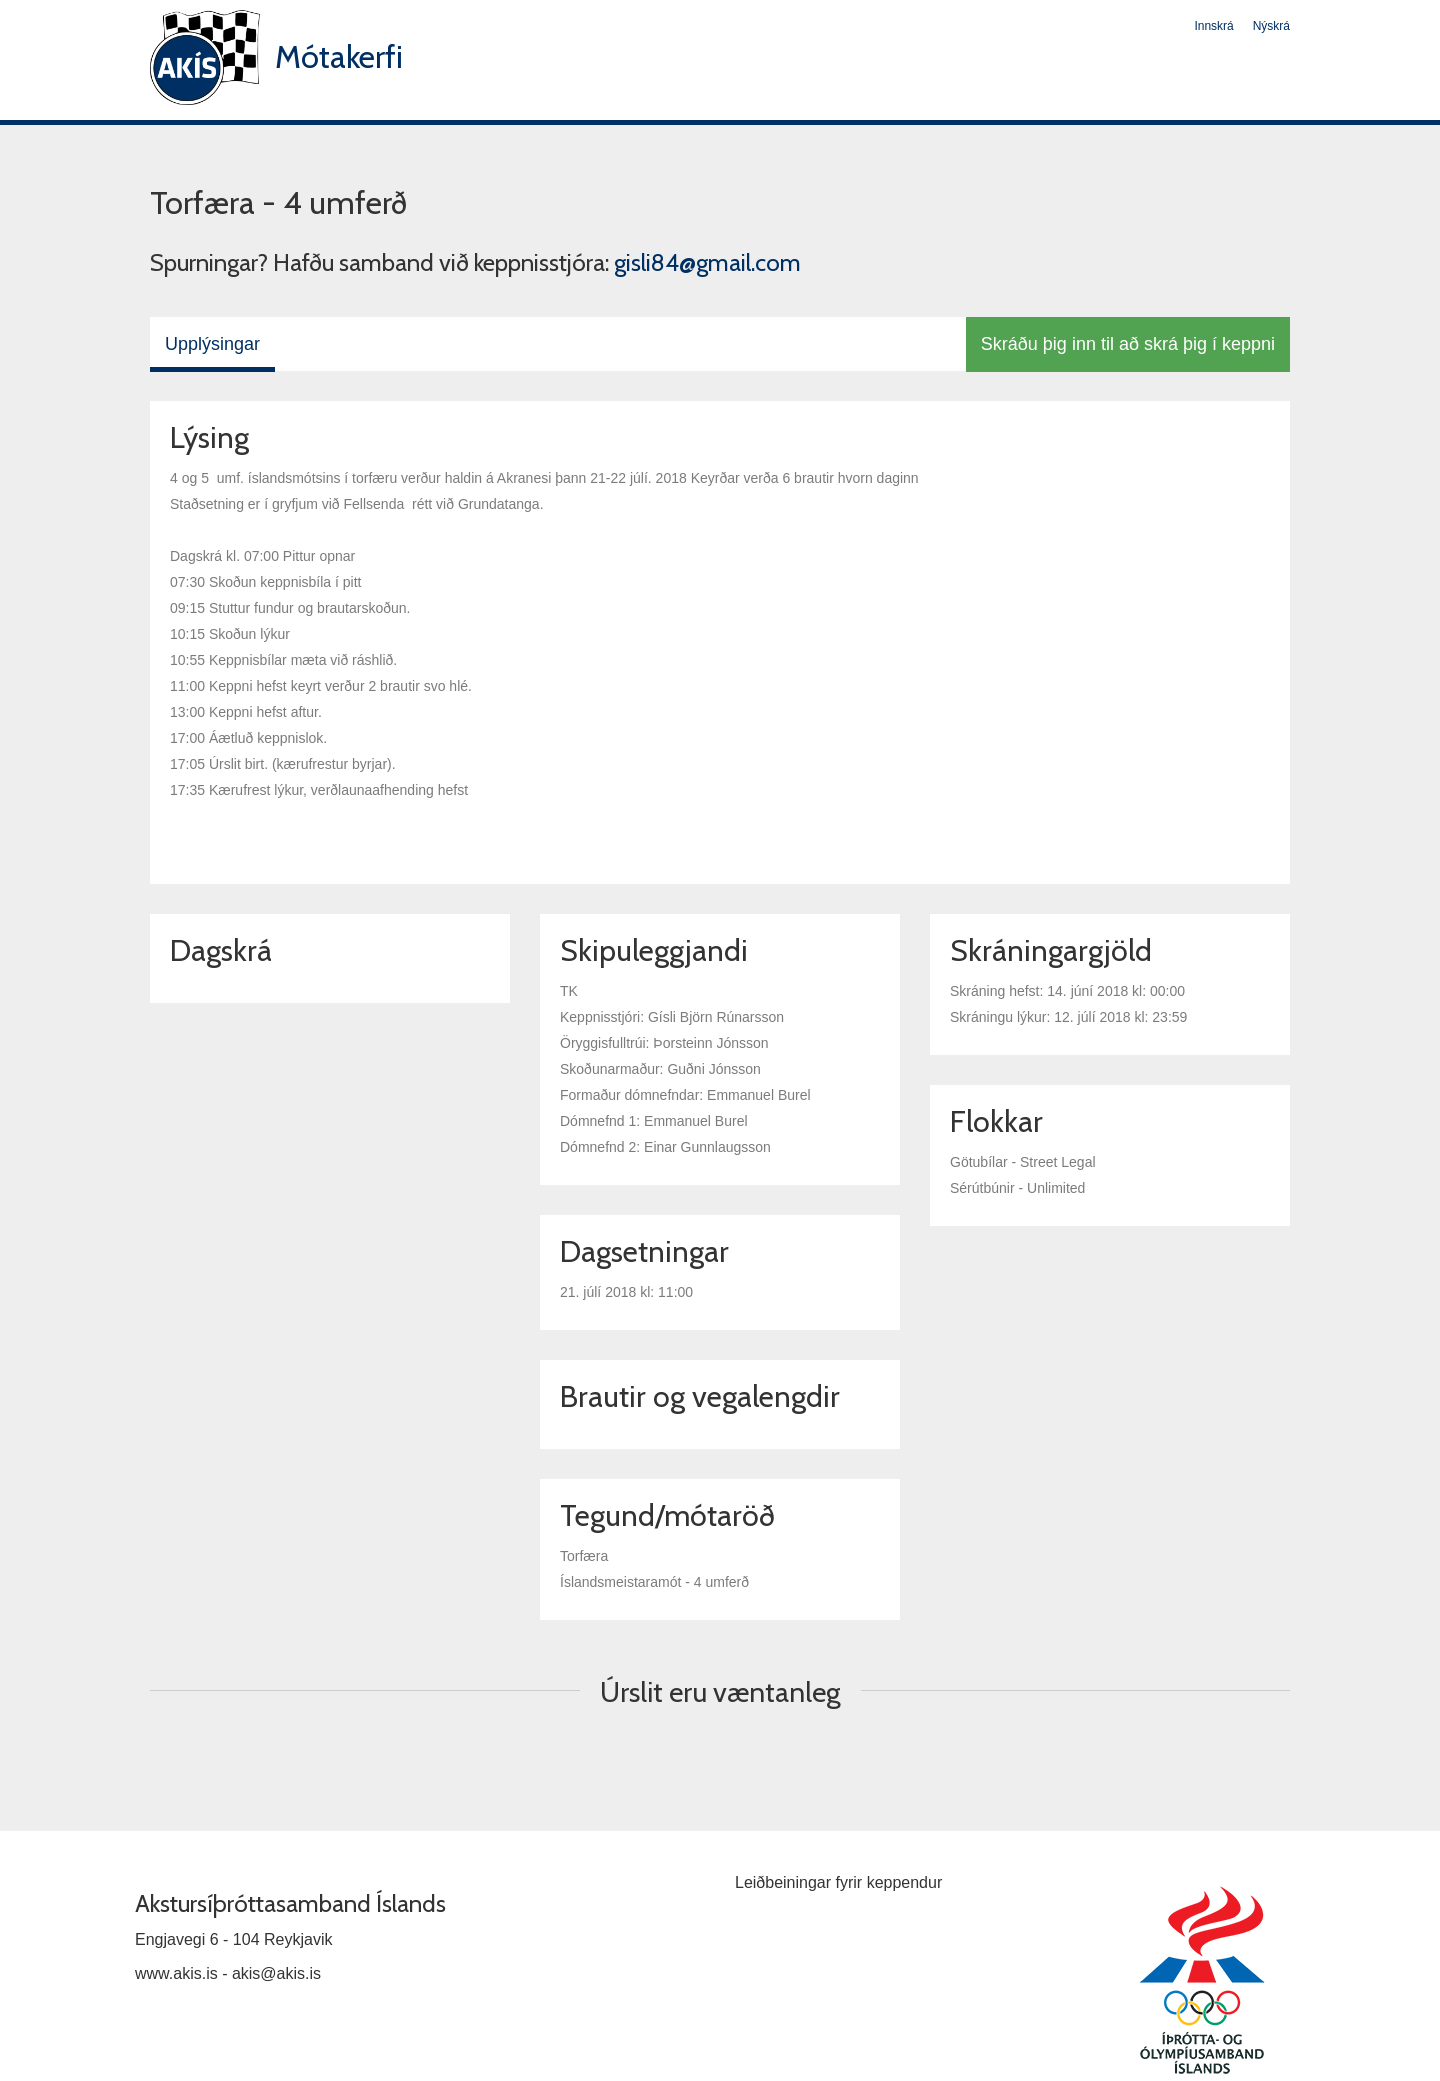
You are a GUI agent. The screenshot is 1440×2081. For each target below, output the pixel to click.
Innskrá (1213, 26)
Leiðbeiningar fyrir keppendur (838, 1882)
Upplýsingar (212, 344)
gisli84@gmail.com (707, 262)
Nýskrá (1271, 26)
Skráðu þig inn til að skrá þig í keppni (1128, 344)
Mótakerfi (339, 56)
